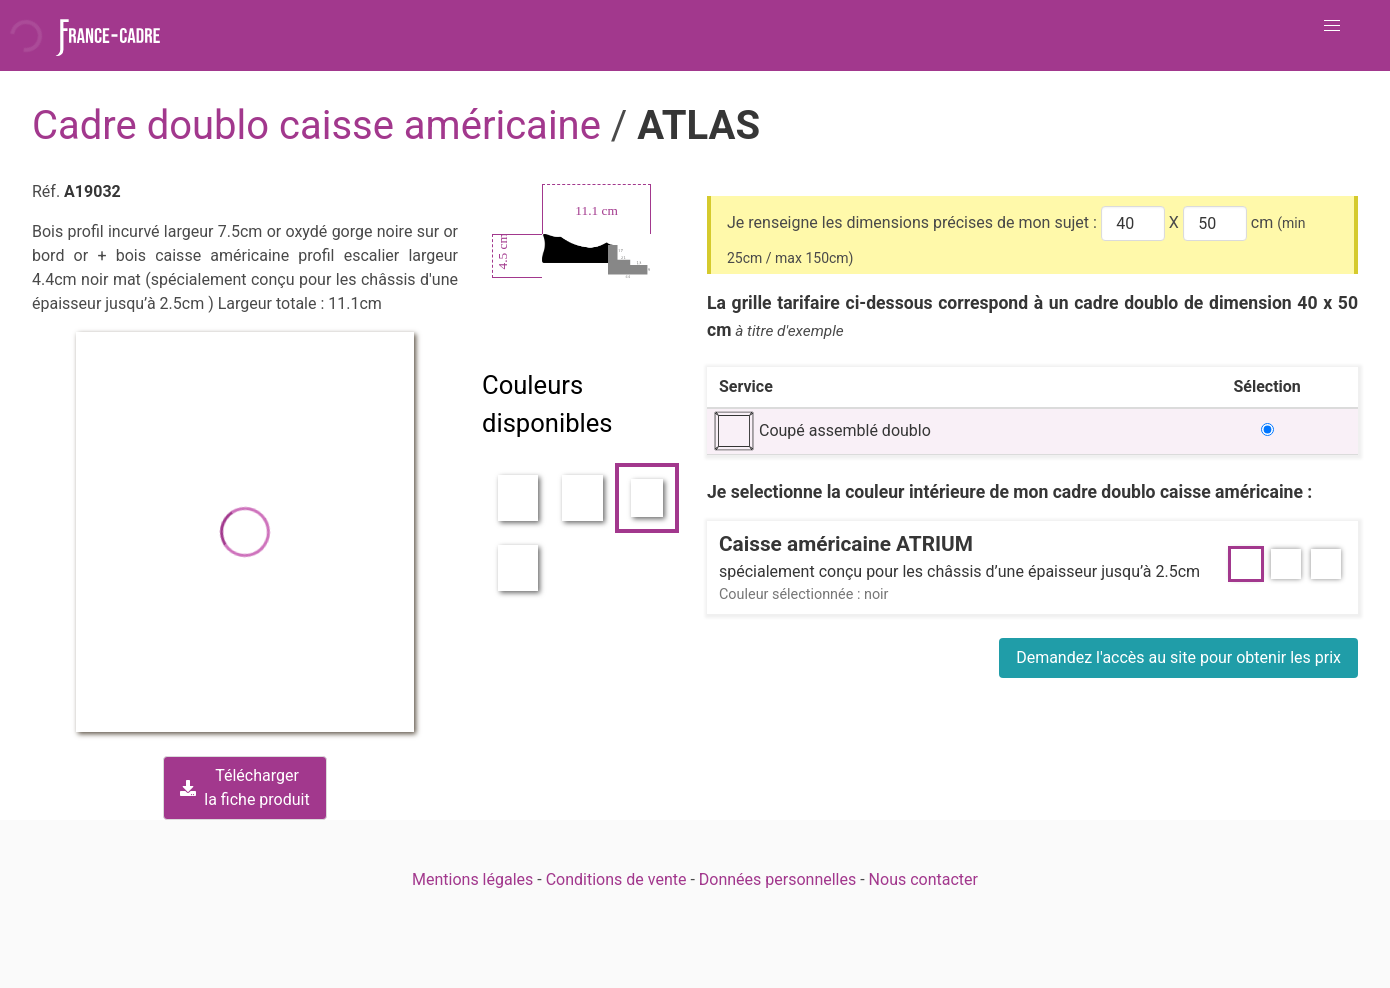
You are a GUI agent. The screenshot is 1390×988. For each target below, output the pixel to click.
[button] (1332, 26)
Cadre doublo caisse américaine (321, 125)
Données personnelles (777, 879)
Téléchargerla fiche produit (244, 787)
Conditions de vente (616, 879)
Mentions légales (472, 879)
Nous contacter (923, 879)
